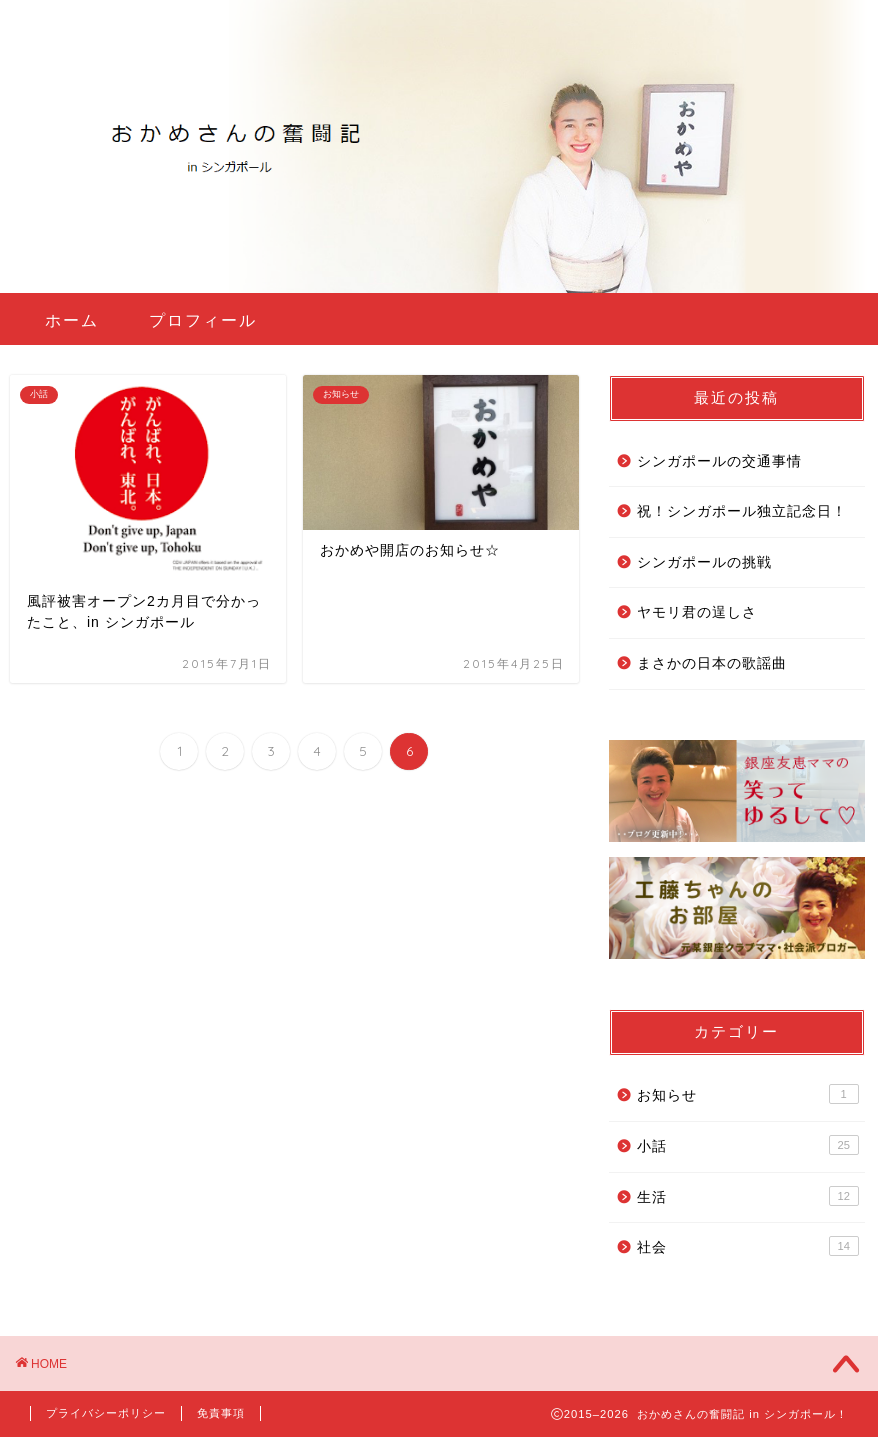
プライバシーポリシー (106, 1413)
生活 (748, 1196)
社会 (748, 1246)
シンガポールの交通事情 (719, 461)
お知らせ (748, 1094)
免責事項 (221, 1413)
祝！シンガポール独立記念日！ (742, 511)
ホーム (72, 320)
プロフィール (203, 320)
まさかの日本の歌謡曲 (712, 663)
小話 (748, 1145)
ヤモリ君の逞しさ (697, 612)
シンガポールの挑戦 (704, 562)
